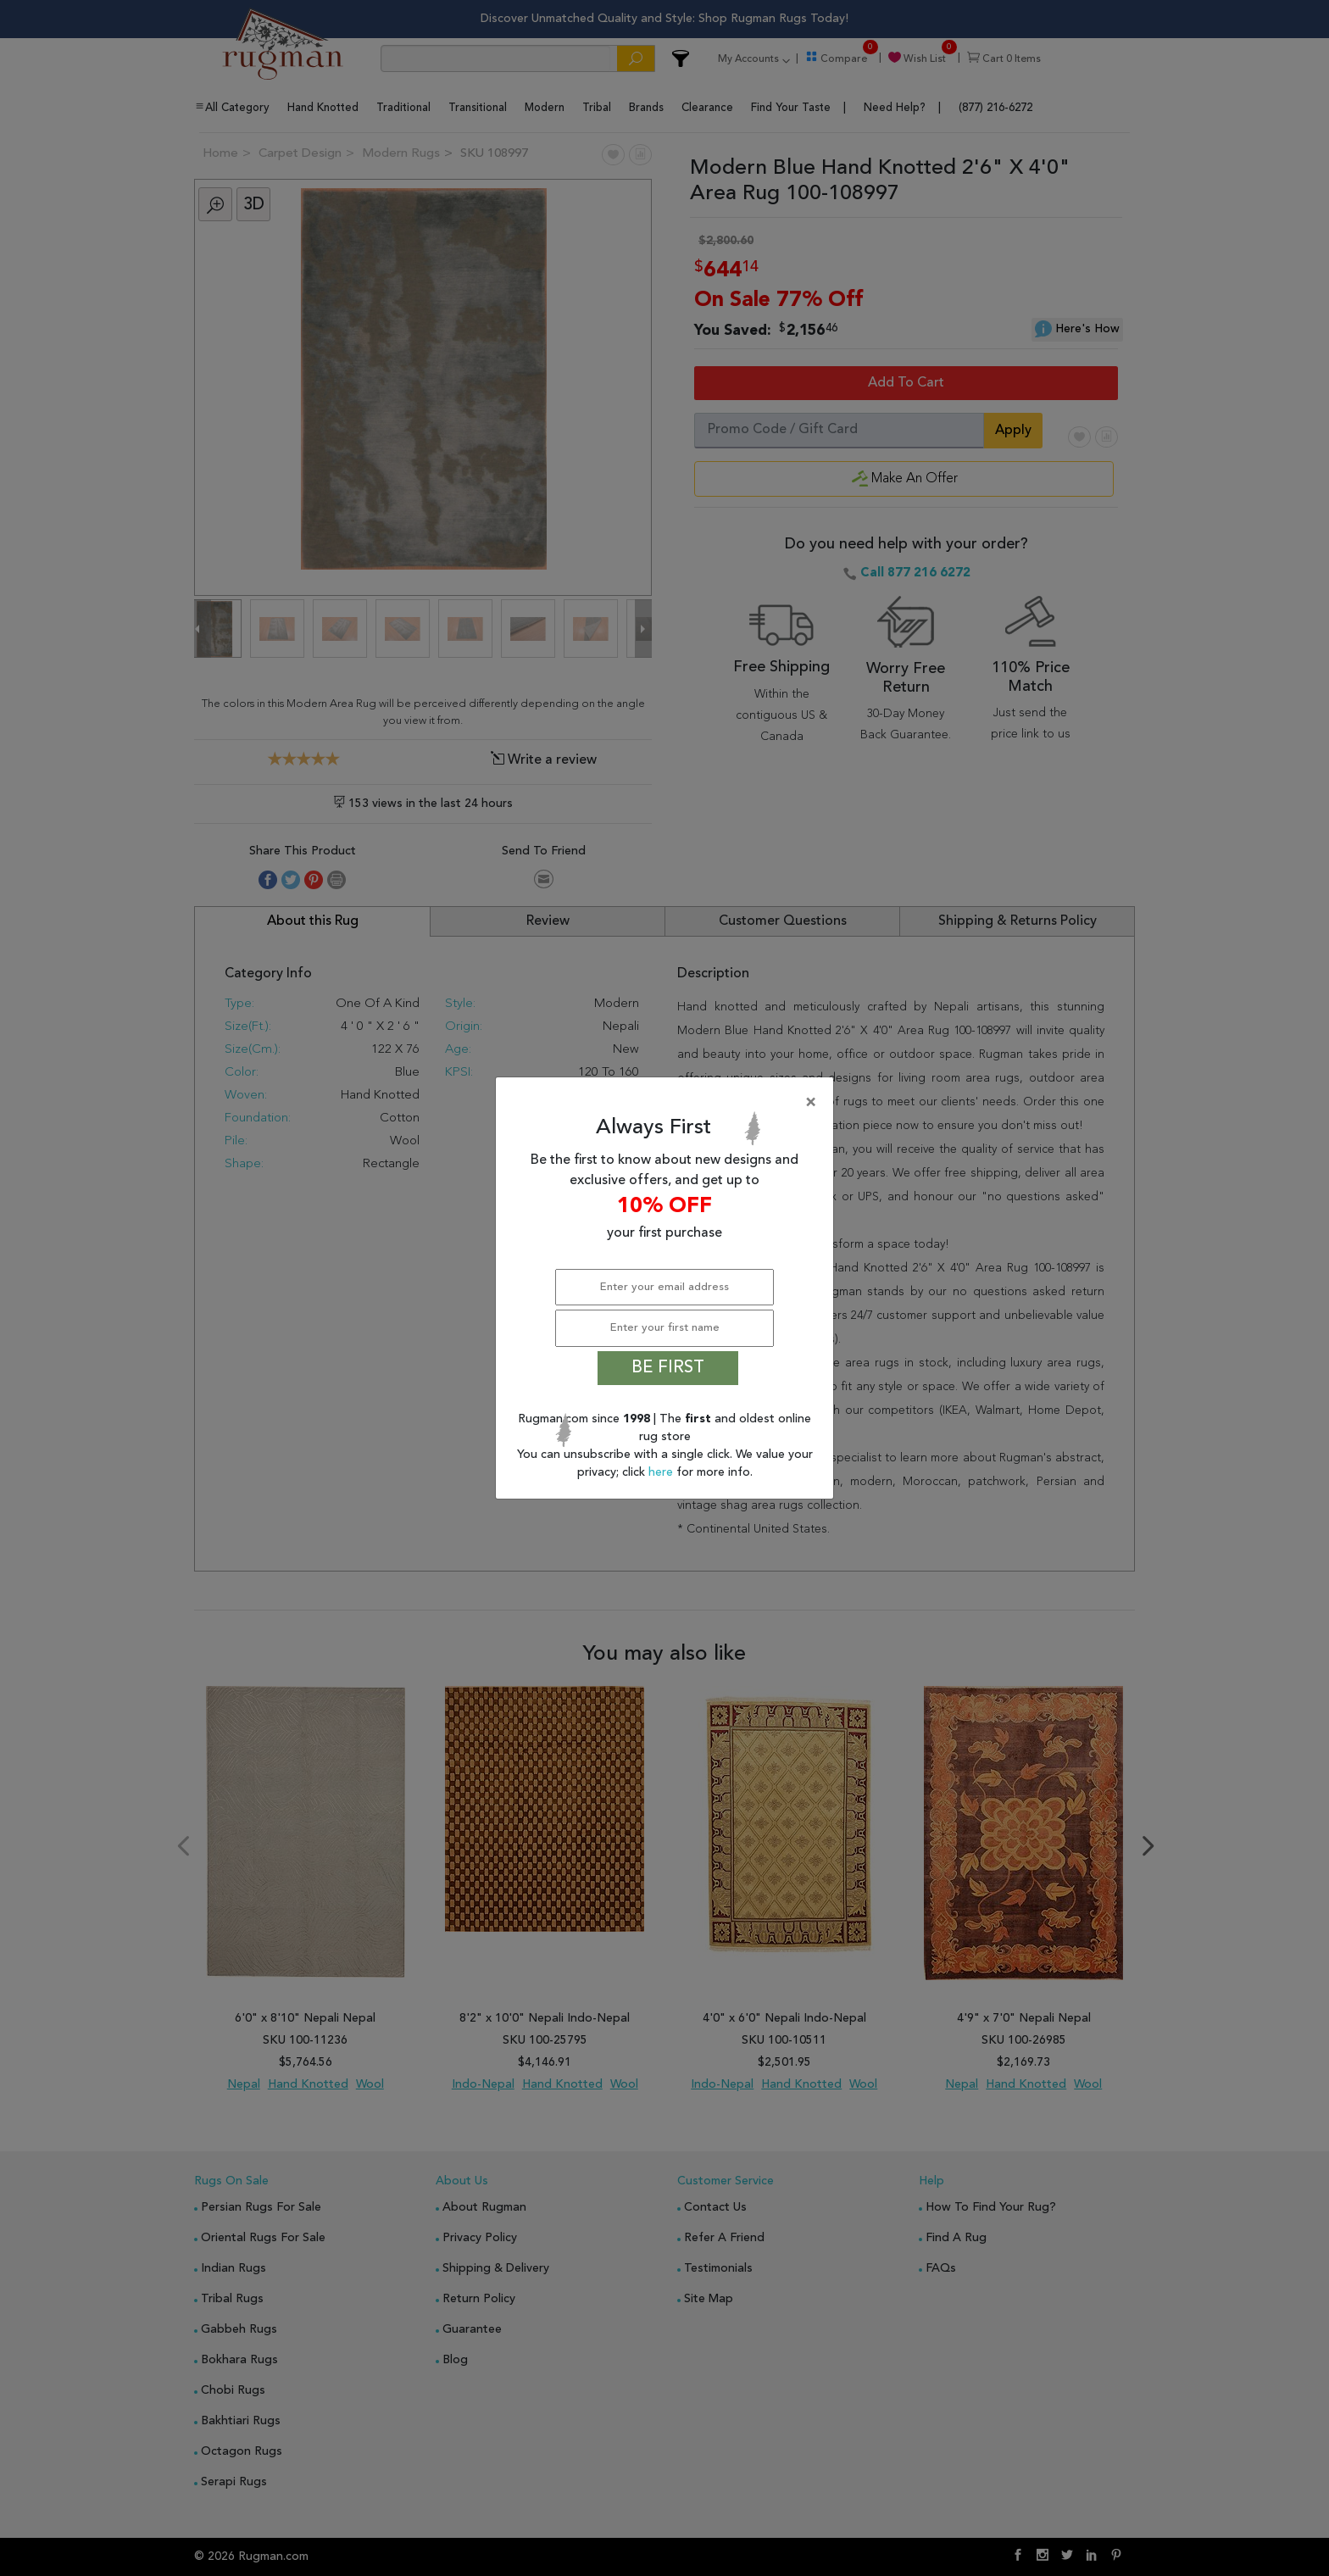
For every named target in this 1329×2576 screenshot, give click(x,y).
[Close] (668, 1102)
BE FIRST (667, 1368)
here (662, 1472)
